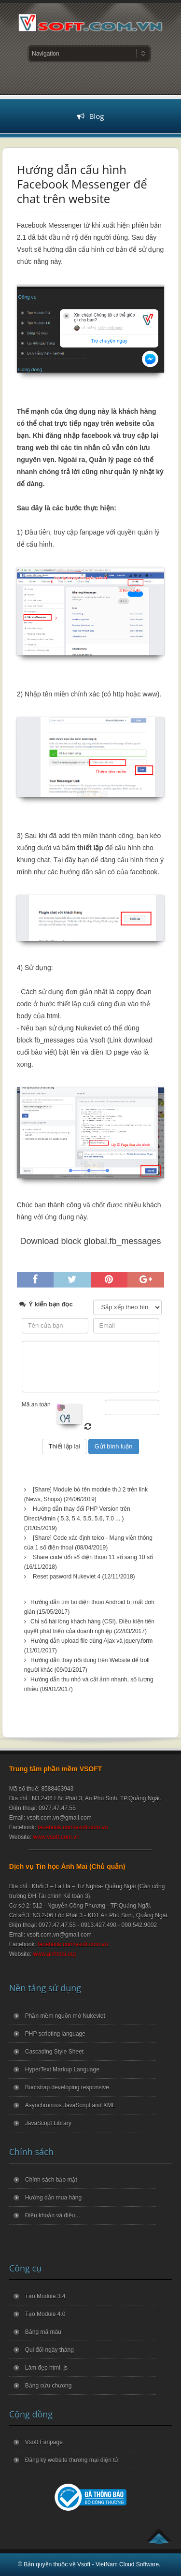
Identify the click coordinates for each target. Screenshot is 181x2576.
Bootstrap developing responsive (67, 2087)
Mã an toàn (36, 1404)
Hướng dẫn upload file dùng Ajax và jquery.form (91, 1640)
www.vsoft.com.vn (56, 1837)
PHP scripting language (55, 2033)
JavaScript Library (48, 2123)
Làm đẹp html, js (46, 2367)
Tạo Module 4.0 (45, 2314)
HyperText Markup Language (62, 2069)
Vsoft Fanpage (44, 2442)
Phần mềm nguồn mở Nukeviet (65, 2015)
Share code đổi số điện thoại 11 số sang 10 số (93, 1557)
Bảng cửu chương (48, 2385)
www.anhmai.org (54, 1954)
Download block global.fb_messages (90, 1241)
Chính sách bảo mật (51, 2179)
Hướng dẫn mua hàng (53, 2197)
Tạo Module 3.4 (45, 2296)
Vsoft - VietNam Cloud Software (118, 2564)
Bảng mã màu (43, 2332)
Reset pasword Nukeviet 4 (66, 1576)
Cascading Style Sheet (54, 2051)
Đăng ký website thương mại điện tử (72, 2460)
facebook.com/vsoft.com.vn (73, 1827)
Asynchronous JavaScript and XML (70, 2105)
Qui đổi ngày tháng (49, 2349)
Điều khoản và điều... (52, 2215)
